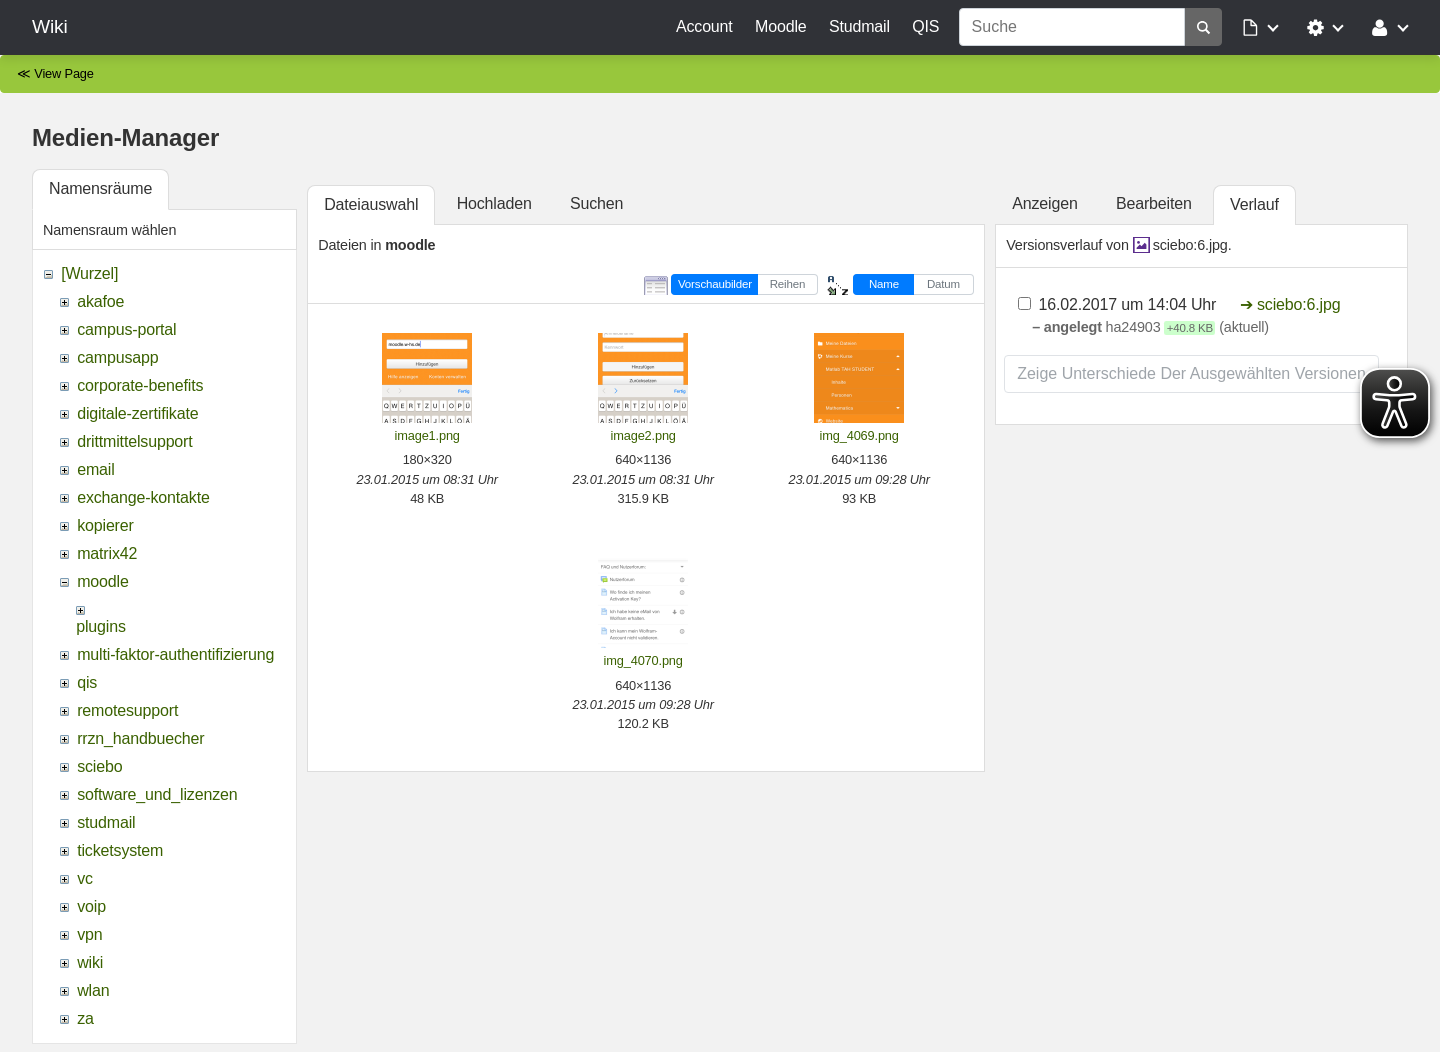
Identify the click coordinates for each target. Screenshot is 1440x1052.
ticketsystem (120, 850)
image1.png (427, 435)
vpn (89, 934)
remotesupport (127, 710)
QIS (925, 26)
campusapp (117, 357)
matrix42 (107, 553)
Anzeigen (1044, 203)
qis (87, 682)
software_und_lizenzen (157, 794)
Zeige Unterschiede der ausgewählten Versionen (1191, 373)
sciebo (99, 766)
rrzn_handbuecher (140, 738)
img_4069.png (859, 435)
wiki (90, 962)
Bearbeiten (1154, 203)
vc (85, 878)
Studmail (859, 26)
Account (704, 26)
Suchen (596, 203)
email (95, 469)
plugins (101, 626)
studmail (106, 822)
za (85, 1018)
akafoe (100, 301)
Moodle (781, 26)
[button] (1262, 27)
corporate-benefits (140, 385)
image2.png (643, 435)
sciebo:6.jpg (1190, 245)
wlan (93, 990)
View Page (64, 73)
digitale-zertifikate (137, 413)
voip (91, 906)
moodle (103, 581)
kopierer (105, 525)
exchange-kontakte (143, 497)
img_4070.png (643, 660)
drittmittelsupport (134, 441)
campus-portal (126, 329)
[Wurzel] (89, 273)
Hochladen (494, 203)
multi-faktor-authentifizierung (175, 654)
